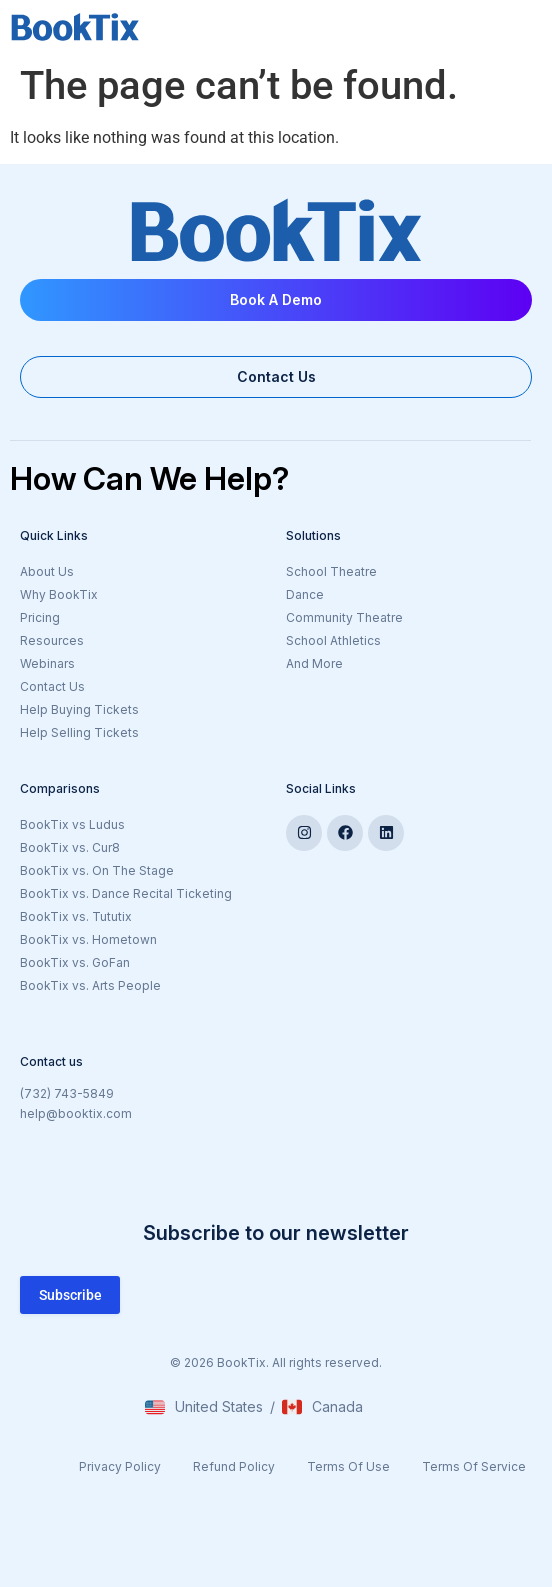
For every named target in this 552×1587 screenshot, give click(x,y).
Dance (305, 594)
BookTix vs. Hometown (88, 939)
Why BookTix (59, 594)
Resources (52, 640)
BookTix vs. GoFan (75, 962)
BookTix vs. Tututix (76, 916)
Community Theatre (344, 617)
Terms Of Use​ (348, 1466)
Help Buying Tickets (79, 709)
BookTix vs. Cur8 (70, 847)
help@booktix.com (76, 1113)
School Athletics (333, 640)
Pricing (40, 617)
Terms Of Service (474, 1466)
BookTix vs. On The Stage (97, 870)
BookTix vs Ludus (72, 824)
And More (407, 665)
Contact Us (52, 686)
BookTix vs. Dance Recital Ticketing (126, 893)
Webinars (47, 663)
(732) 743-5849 (67, 1093)
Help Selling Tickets (79, 732)
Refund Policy (234, 1466)
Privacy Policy (120, 1466)
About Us (47, 571)
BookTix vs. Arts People (90, 985)
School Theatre (331, 571)
